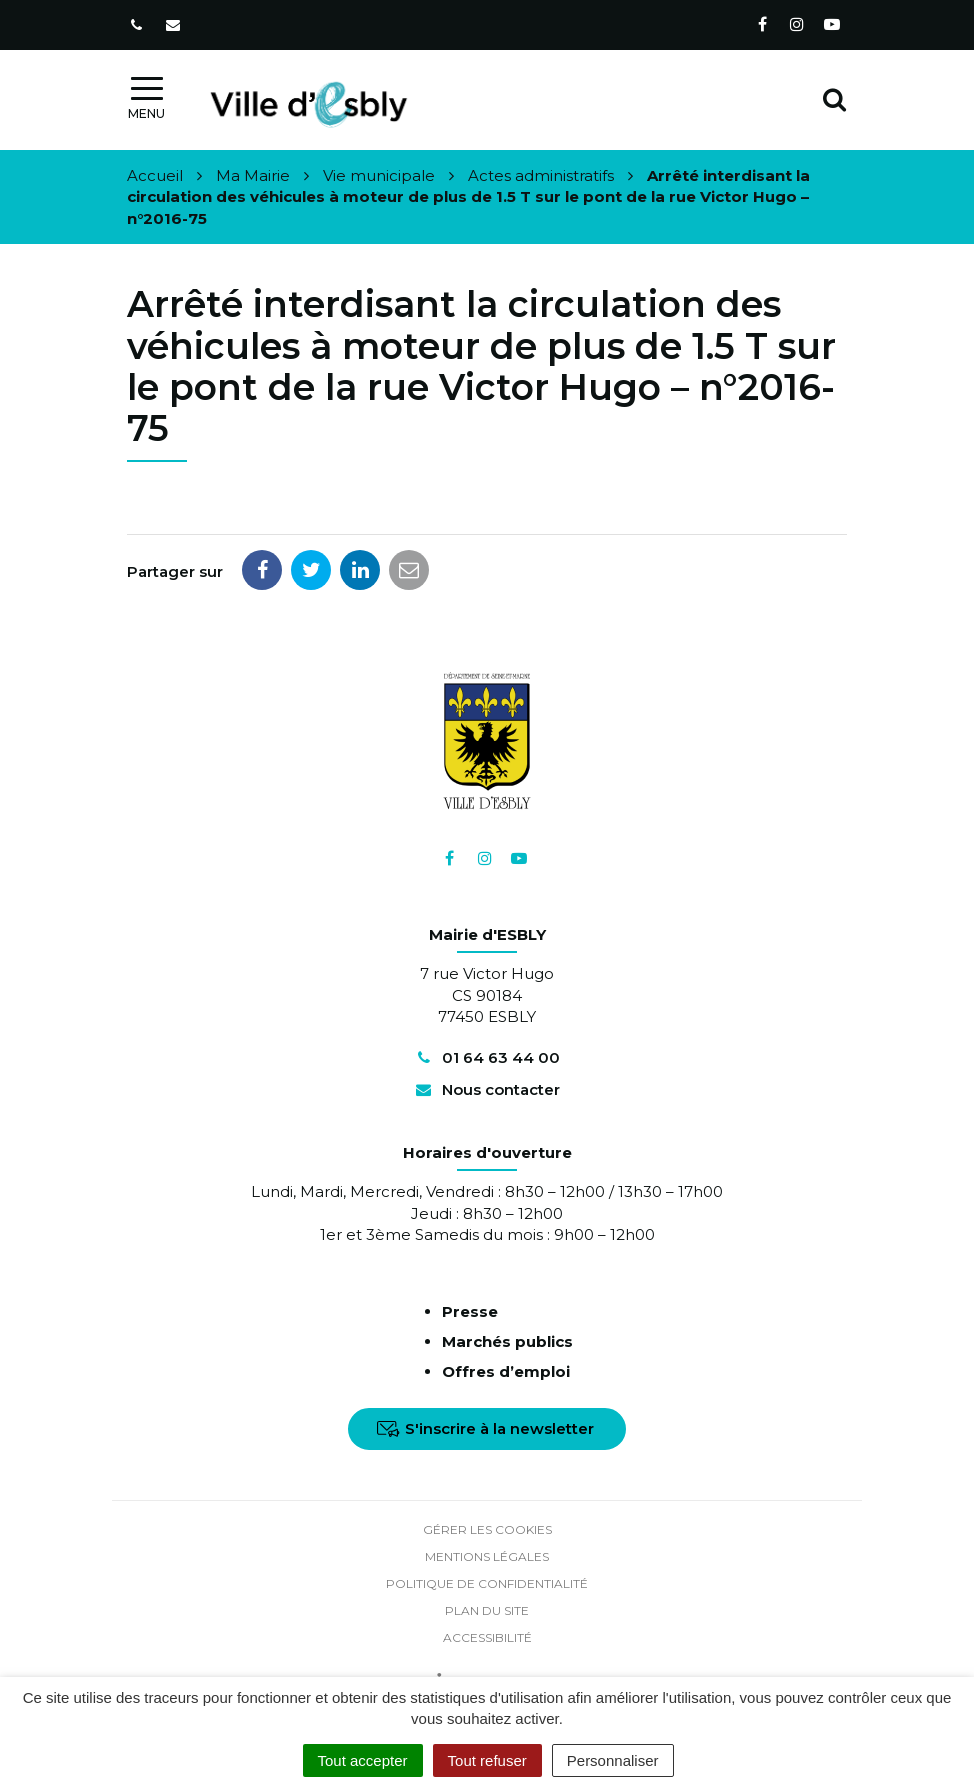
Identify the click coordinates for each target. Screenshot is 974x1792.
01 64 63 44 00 (487, 1057)
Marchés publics (507, 1341)
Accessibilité (487, 1637)
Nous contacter (487, 1089)
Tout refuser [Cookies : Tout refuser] (487, 1760)
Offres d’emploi (506, 1371)
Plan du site (487, 1610)
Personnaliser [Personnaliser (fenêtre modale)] (613, 1760)
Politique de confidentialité (487, 1583)
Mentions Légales (487, 1556)
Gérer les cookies (487, 1529)
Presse (470, 1311)
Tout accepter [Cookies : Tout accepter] (363, 1760)
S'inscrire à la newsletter (485, 1428)
